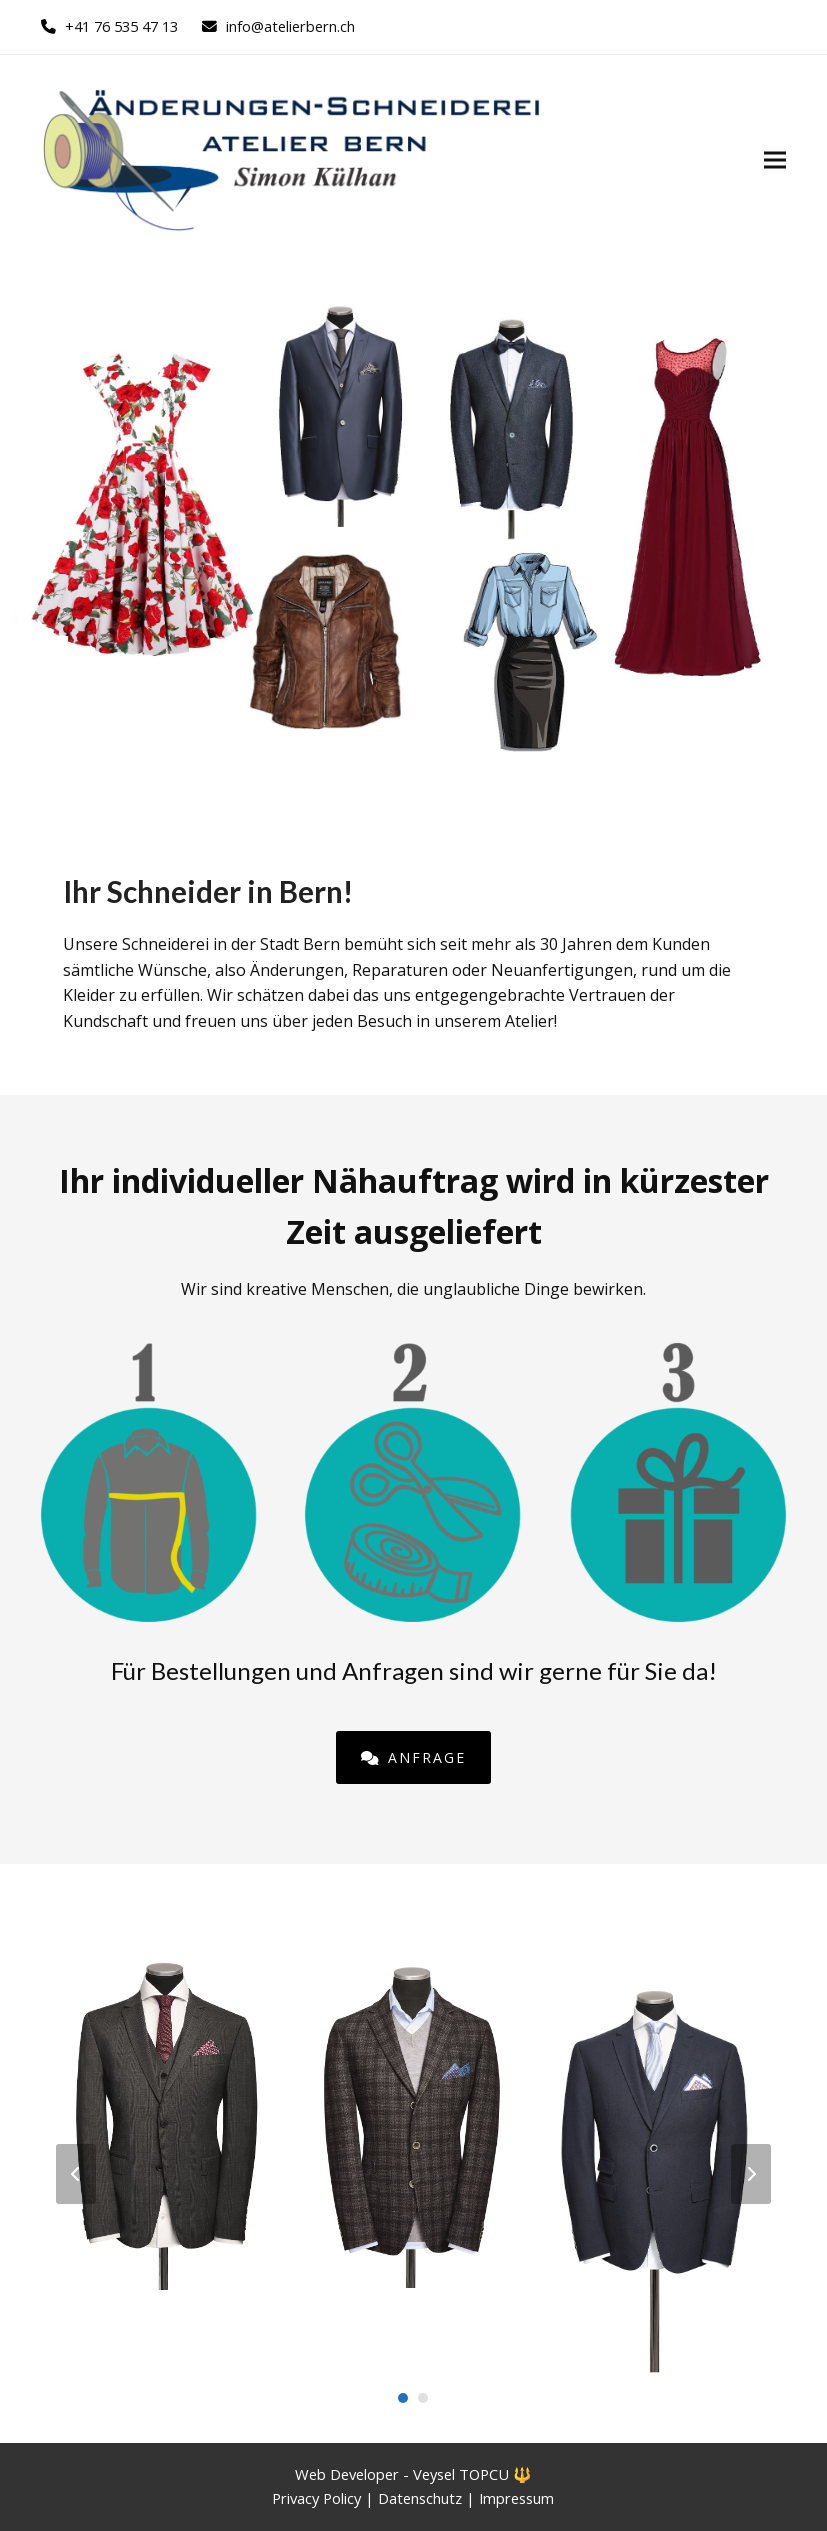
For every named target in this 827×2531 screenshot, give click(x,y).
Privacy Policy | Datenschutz (369, 2498)
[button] (775, 159)
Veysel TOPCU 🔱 (472, 2474)
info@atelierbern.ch (290, 26)
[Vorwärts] (751, 2174)
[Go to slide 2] (423, 2398)
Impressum (516, 2498)
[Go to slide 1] (403, 2398)
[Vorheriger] (76, 2174)
